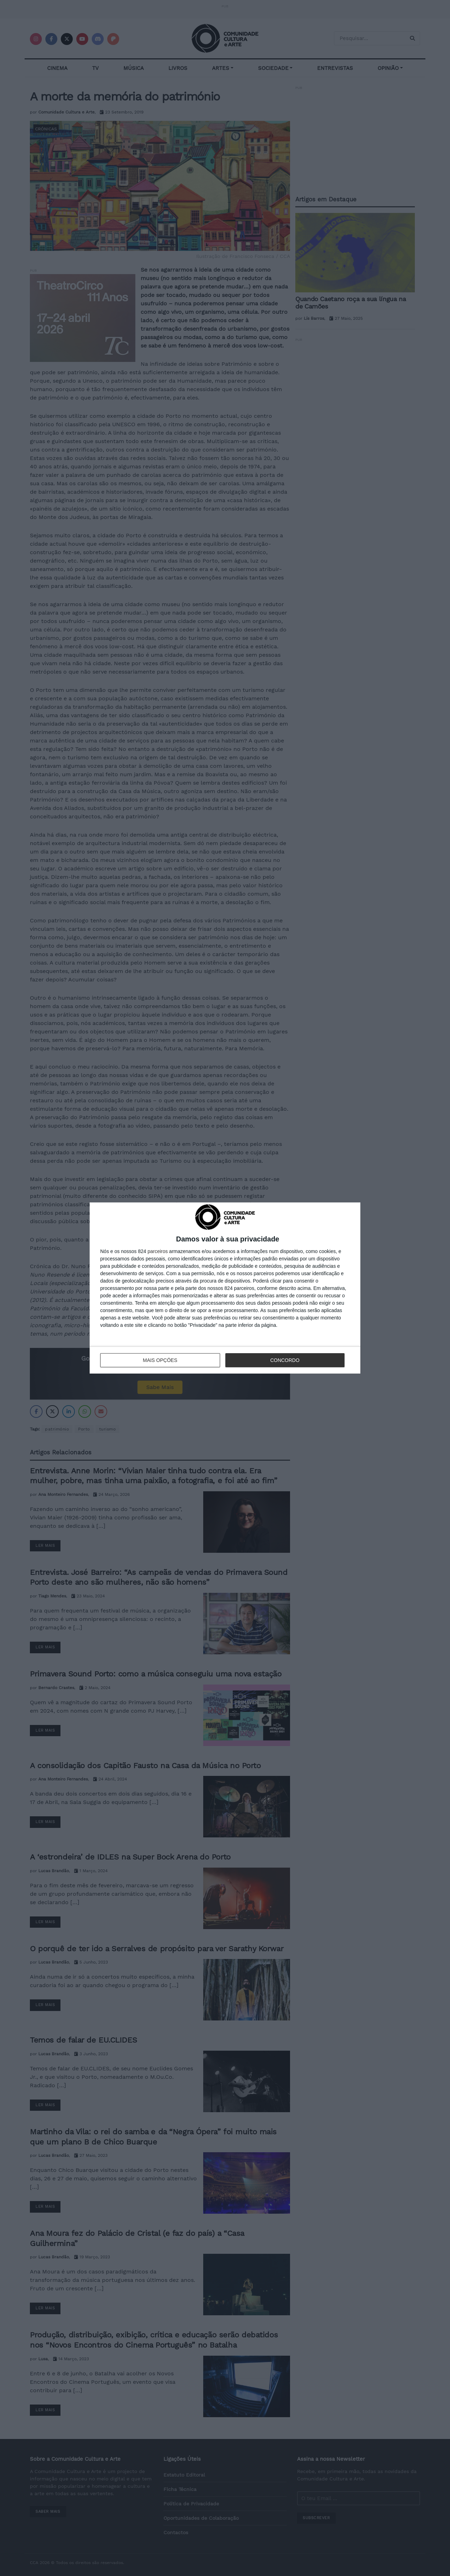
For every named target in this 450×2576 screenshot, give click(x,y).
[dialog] (225, 1288)
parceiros (158, 1251)
